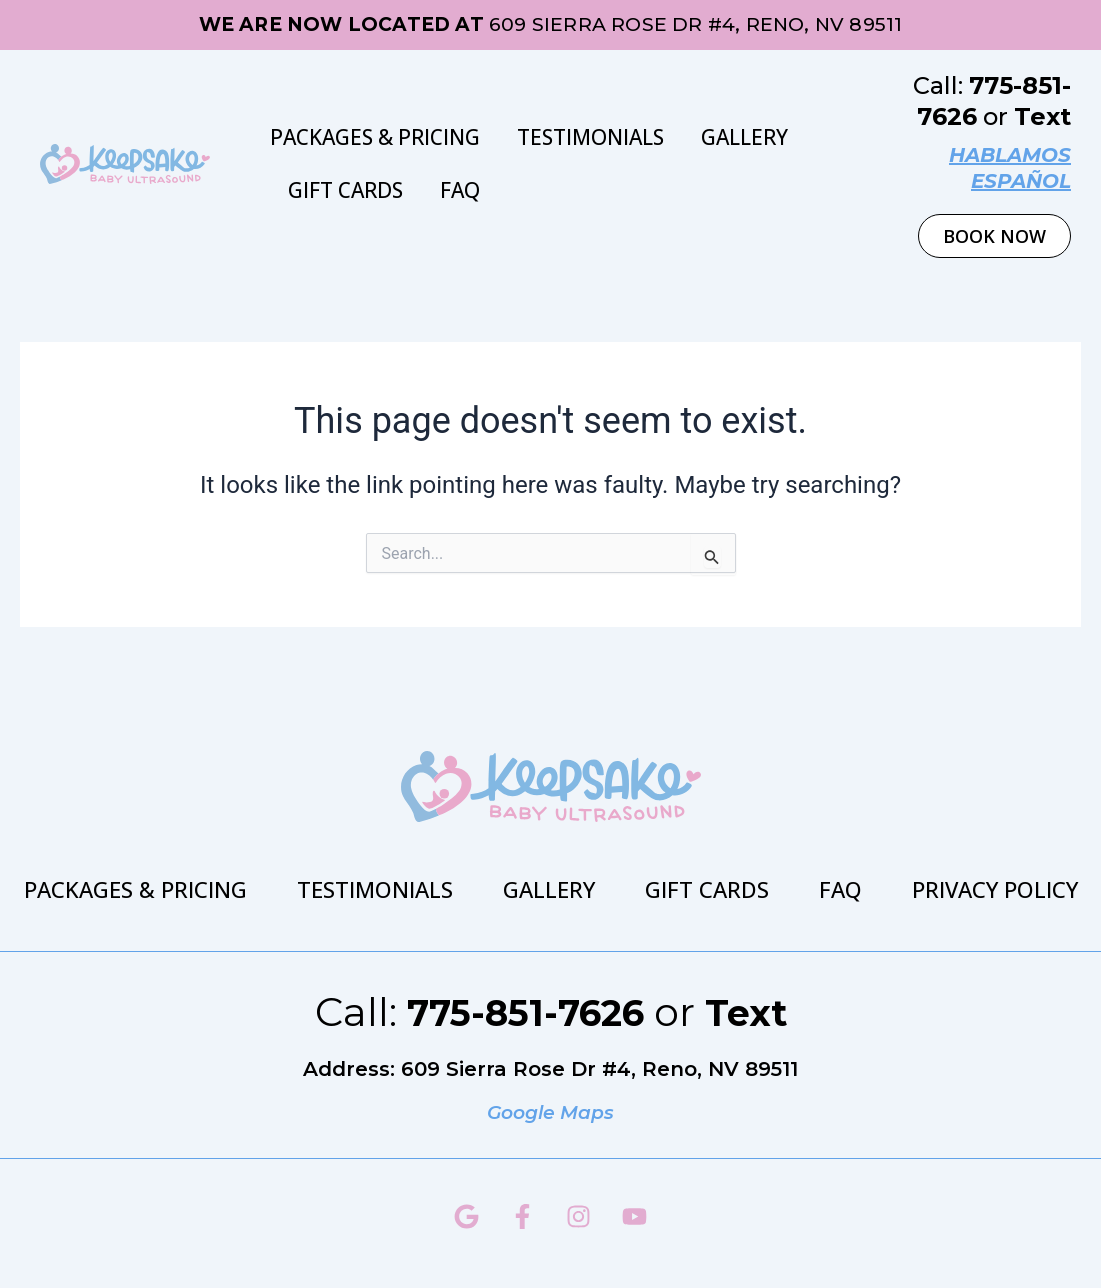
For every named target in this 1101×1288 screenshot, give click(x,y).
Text (1042, 116)
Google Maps (551, 1112)
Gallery (744, 137)
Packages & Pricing (375, 137)
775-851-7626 (521, 1011)
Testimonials (590, 137)
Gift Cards (345, 190)
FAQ (460, 190)
